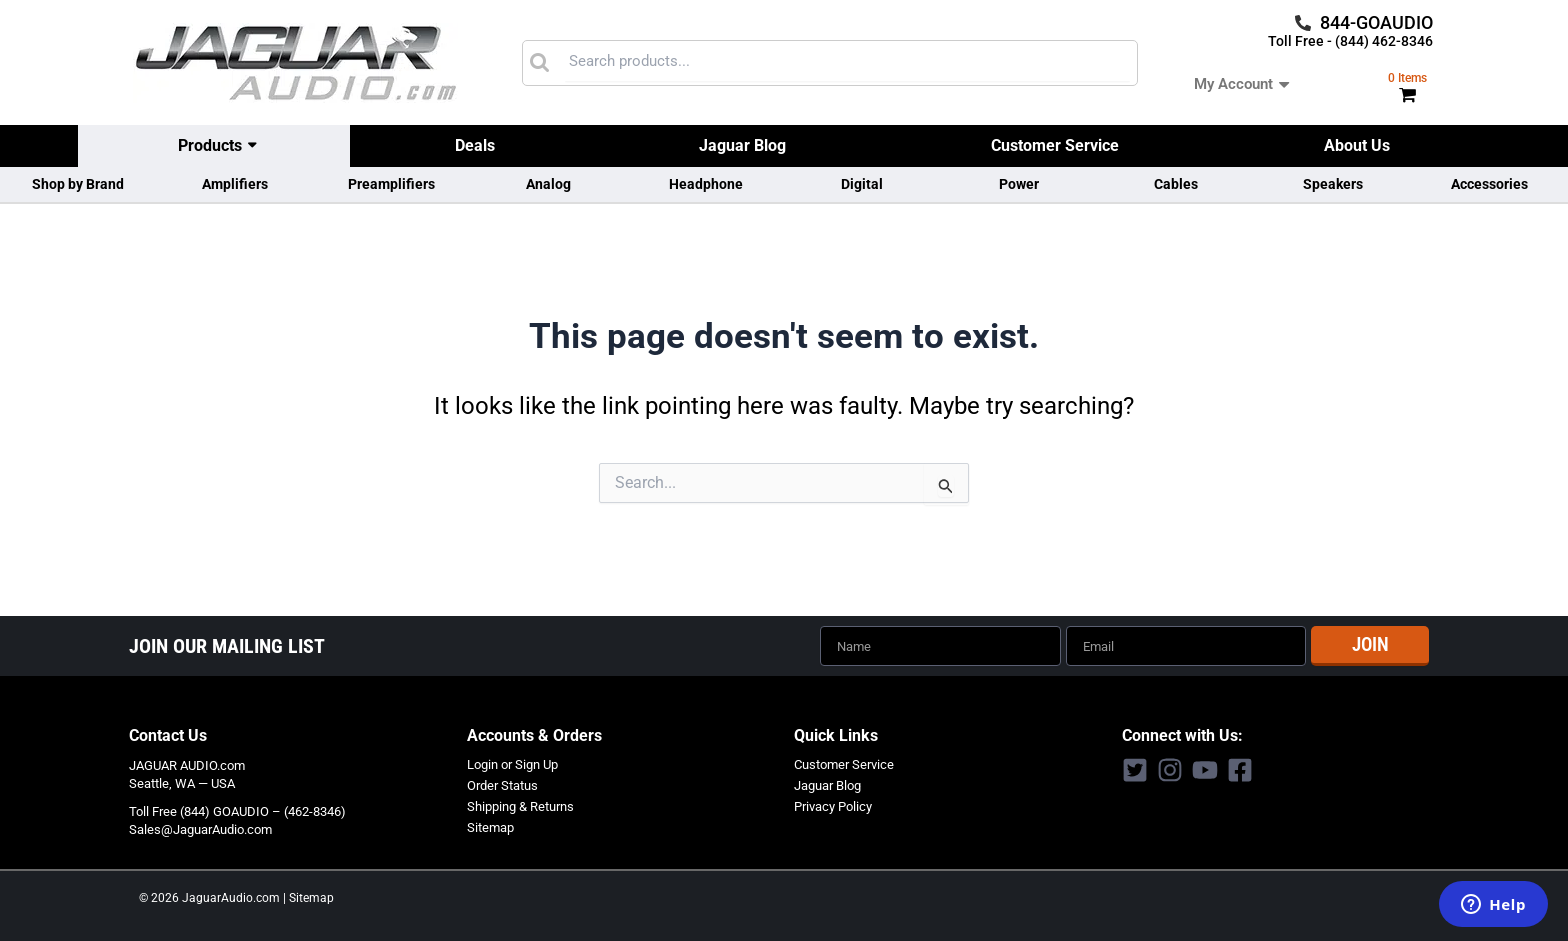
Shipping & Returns (520, 804)
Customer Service (1055, 145)
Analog (548, 184)
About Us (1357, 145)
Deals (475, 145)
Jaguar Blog (742, 145)
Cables (1176, 184)
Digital (862, 184)
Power (1019, 184)
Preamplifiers (391, 184)
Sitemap (490, 825)
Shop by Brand (78, 184)
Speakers (1333, 184)
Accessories (1489, 184)
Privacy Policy (833, 804)
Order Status (502, 784)
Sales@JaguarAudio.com (200, 828)
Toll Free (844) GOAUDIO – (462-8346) (237, 810)
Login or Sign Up (512, 763)
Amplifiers (235, 184)
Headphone (706, 184)
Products (210, 145)
